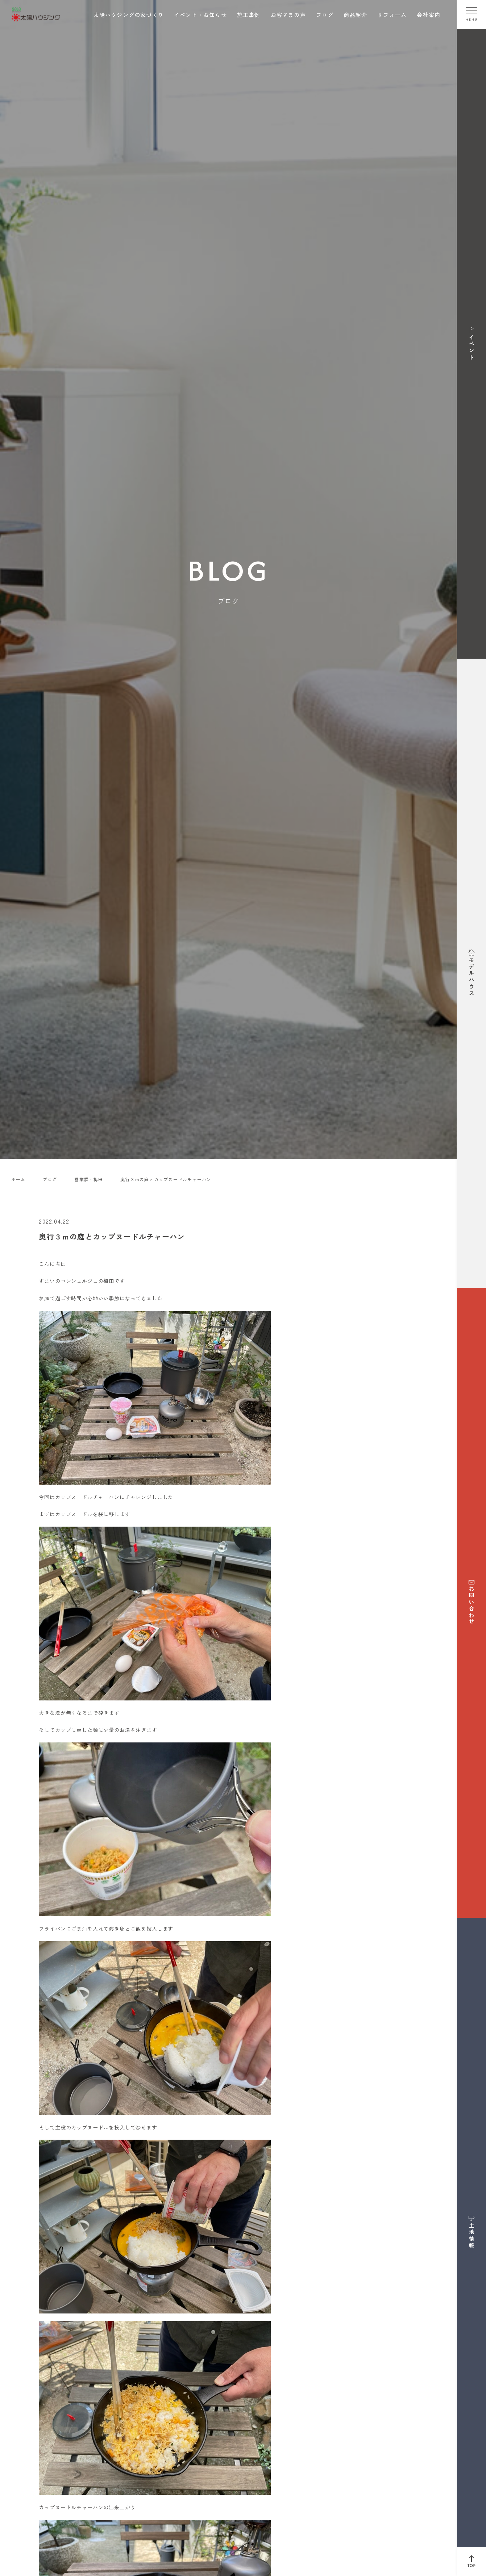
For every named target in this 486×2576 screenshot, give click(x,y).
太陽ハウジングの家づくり (129, 14)
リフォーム (392, 14)
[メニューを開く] (471, 14)
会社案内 (428, 14)
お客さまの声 (288, 14)
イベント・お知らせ (200, 14)
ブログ (325, 14)
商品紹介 (355, 14)
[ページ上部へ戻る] (471, 2561)
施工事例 (249, 14)
